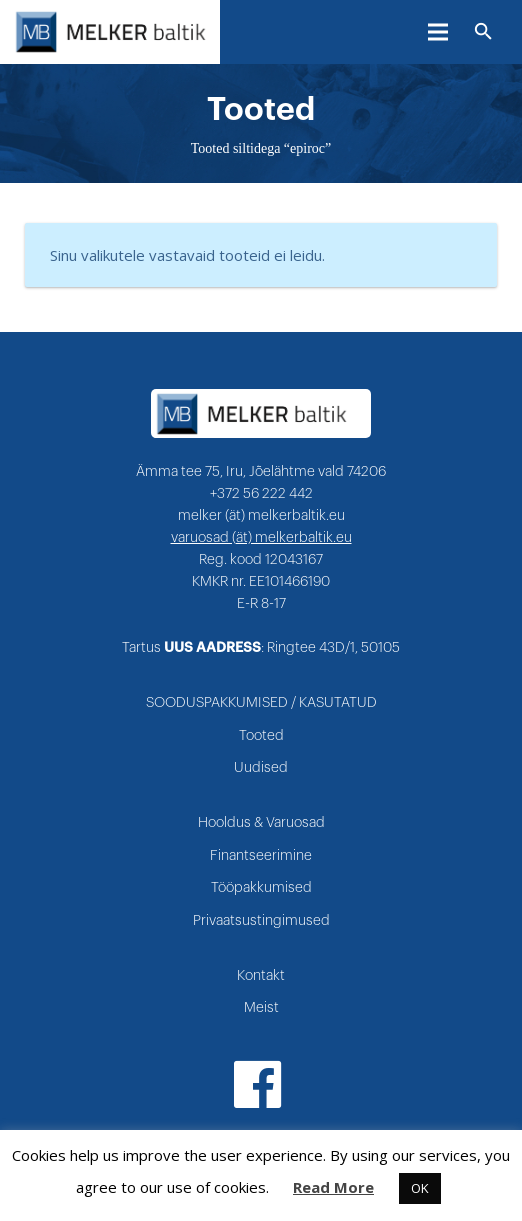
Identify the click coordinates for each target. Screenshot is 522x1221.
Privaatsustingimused (261, 921)
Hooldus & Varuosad (261, 823)
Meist (261, 1008)
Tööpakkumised (261, 888)
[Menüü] (438, 32)
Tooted (261, 736)
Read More (333, 1187)
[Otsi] (483, 32)
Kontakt (261, 976)
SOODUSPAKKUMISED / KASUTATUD (261, 703)
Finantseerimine (261, 856)
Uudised (261, 768)
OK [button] (420, 1188)
